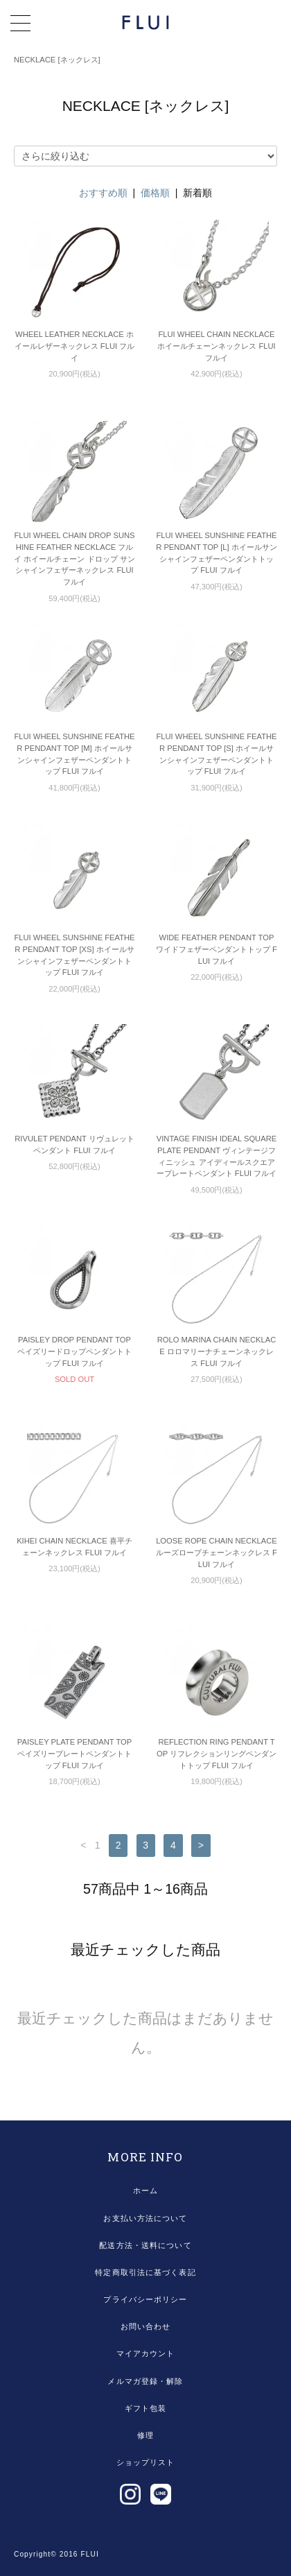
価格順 (155, 192)
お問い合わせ (146, 2326)
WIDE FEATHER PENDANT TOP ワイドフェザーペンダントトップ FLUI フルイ (216, 949)
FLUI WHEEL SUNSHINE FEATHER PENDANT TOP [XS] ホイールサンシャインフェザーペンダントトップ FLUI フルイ (74, 954)
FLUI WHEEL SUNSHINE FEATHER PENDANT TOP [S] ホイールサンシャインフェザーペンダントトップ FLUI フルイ (216, 753)
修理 (145, 2435)
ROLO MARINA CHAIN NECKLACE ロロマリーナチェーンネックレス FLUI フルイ (216, 1351)
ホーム (145, 2190)
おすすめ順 (103, 192)
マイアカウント (145, 2353)
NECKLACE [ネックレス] (57, 59)
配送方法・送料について (145, 2245)
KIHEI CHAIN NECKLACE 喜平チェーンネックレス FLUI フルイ (74, 1547)
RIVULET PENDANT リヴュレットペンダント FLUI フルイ (74, 1144)
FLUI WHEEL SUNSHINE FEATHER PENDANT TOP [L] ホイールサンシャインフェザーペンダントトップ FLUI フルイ (216, 552)
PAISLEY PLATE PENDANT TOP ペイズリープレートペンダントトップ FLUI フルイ (74, 1754)
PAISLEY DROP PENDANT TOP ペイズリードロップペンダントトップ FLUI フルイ (74, 1351)
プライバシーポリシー (145, 2299)
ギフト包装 (146, 2408)
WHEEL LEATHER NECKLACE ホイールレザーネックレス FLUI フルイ (74, 346)
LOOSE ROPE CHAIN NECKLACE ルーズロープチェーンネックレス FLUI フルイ (216, 1552)
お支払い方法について (145, 2218)
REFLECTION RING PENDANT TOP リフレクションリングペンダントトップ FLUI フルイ (216, 1754)
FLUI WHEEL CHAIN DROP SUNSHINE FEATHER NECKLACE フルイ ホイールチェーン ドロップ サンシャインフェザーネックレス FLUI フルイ (74, 558)
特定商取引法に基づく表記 (145, 2272)
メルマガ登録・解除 (145, 2381)
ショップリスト (145, 2462)
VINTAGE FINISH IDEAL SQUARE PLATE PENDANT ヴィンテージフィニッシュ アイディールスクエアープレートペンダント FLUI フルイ (216, 1155)
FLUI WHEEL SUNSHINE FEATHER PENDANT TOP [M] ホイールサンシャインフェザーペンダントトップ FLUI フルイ (74, 753)
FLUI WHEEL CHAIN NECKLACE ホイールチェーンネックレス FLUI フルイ (216, 346)
